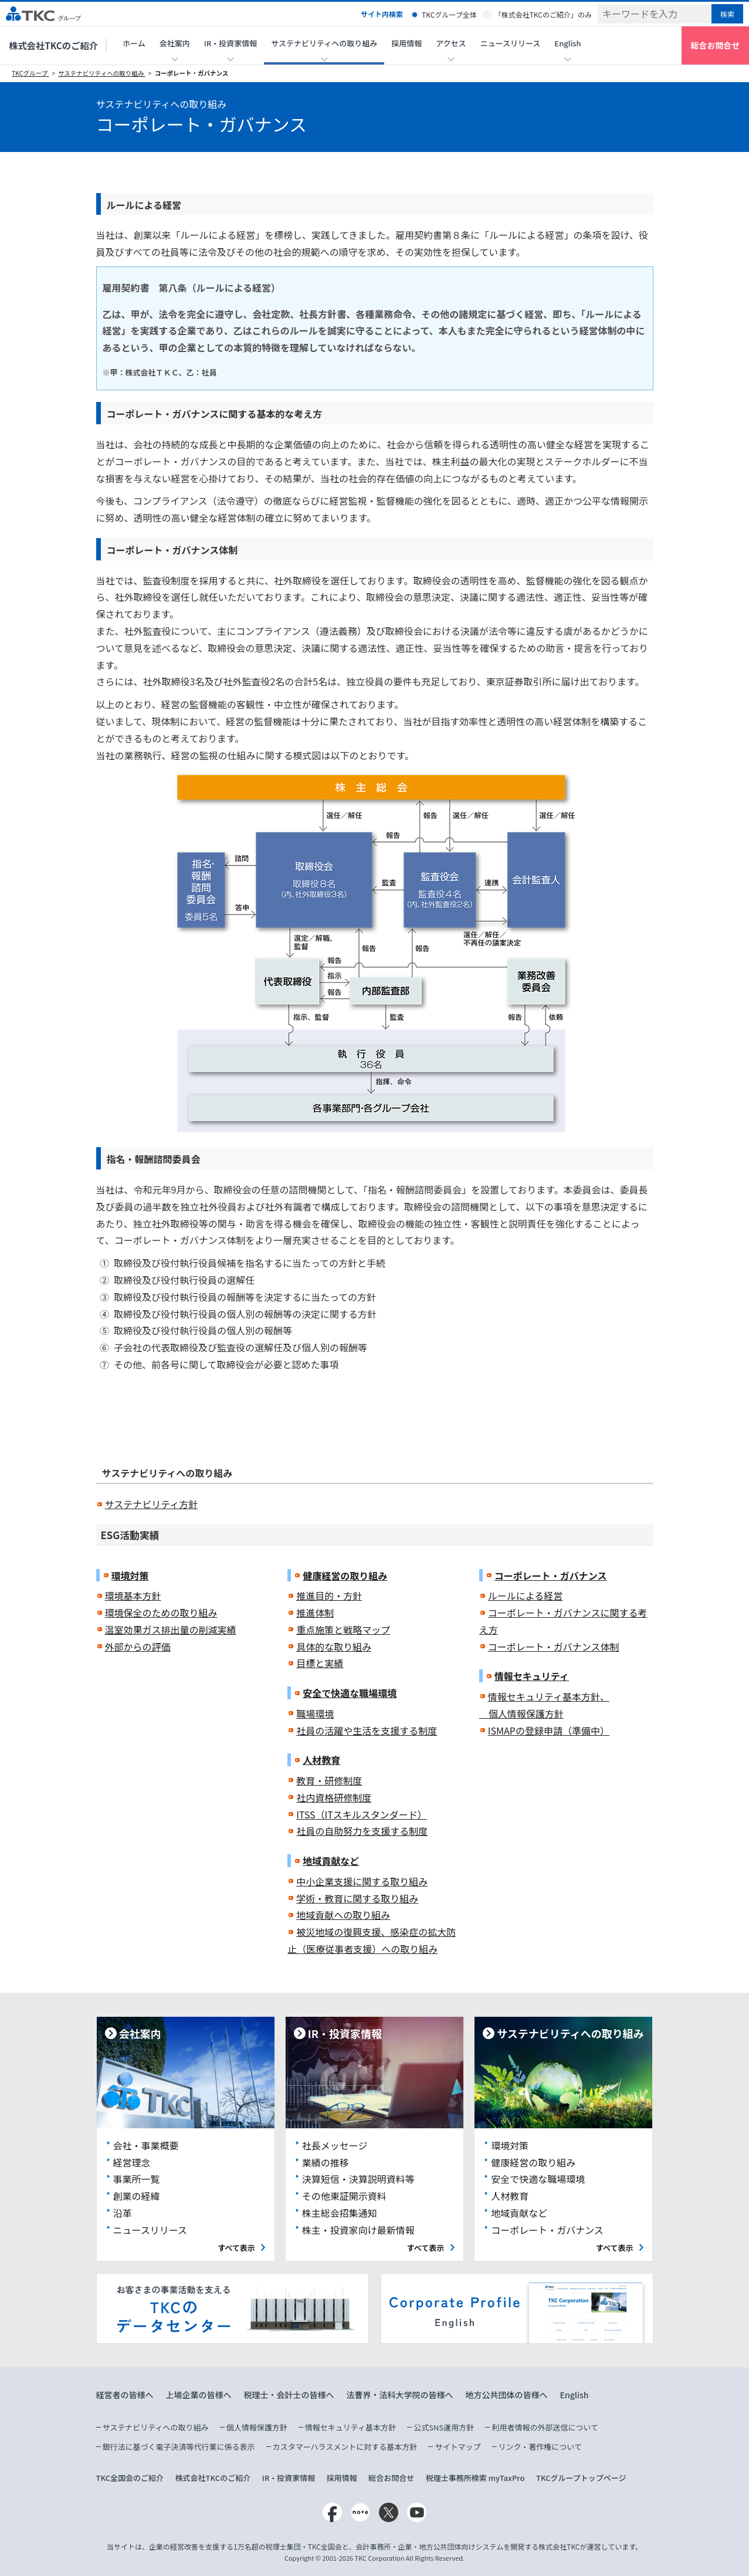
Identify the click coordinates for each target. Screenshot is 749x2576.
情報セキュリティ (531, 1676)
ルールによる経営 (525, 1595)
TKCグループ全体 (449, 14)
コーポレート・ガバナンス (191, 73)
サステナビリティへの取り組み (101, 73)
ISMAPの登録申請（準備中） (548, 1730)
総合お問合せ (715, 45)
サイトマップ (457, 2446)
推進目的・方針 (329, 1595)
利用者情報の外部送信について (545, 2427)
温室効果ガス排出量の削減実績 (170, 1629)
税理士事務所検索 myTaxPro (475, 2477)
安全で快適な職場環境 (349, 1693)
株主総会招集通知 (339, 2213)
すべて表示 (236, 2247)
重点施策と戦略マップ (343, 1629)
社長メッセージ (335, 2145)
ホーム (134, 43)
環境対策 (130, 1575)
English (574, 2395)
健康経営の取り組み (345, 1575)
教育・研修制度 (329, 1780)
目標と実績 (319, 1663)
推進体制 (315, 1612)
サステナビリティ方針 (151, 1504)
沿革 (122, 2213)
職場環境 (315, 1713)
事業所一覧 (136, 2179)
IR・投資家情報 (289, 2477)
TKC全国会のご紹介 (130, 2477)
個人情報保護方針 (256, 2427)
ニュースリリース (510, 43)
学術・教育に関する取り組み (357, 1898)
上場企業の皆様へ (199, 2395)
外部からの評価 (138, 1646)
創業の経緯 (136, 2196)
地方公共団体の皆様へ (507, 2395)
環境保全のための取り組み (161, 1612)
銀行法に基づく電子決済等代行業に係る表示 (179, 2446)
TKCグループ (30, 73)
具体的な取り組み (333, 1646)
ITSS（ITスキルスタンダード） (361, 1814)
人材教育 (321, 1760)
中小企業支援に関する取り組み (362, 1881)
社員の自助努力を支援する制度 (362, 1831)
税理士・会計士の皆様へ (289, 2395)
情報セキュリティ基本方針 (350, 2427)
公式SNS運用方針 (444, 2427)
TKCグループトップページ (581, 2477)
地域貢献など (331, 1861)
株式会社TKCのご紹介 (53, 45)
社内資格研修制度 (333, 1797)
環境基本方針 (133, 1595)
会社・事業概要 (146, 2145)
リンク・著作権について (540, 2446)
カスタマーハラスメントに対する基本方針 (345, 2446)
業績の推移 (325, 2162)
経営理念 (132, 2162)
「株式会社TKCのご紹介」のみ (543, 14)
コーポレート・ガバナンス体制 (553, 1646)
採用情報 (406, 43)
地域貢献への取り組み (343, 1915)
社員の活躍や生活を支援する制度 (366, 1730)
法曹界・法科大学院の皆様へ (400, 2395)
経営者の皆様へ (125, 2395)
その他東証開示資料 (344, 2196)
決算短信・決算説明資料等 (358, 2179)
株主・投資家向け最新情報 (358, 2230)
